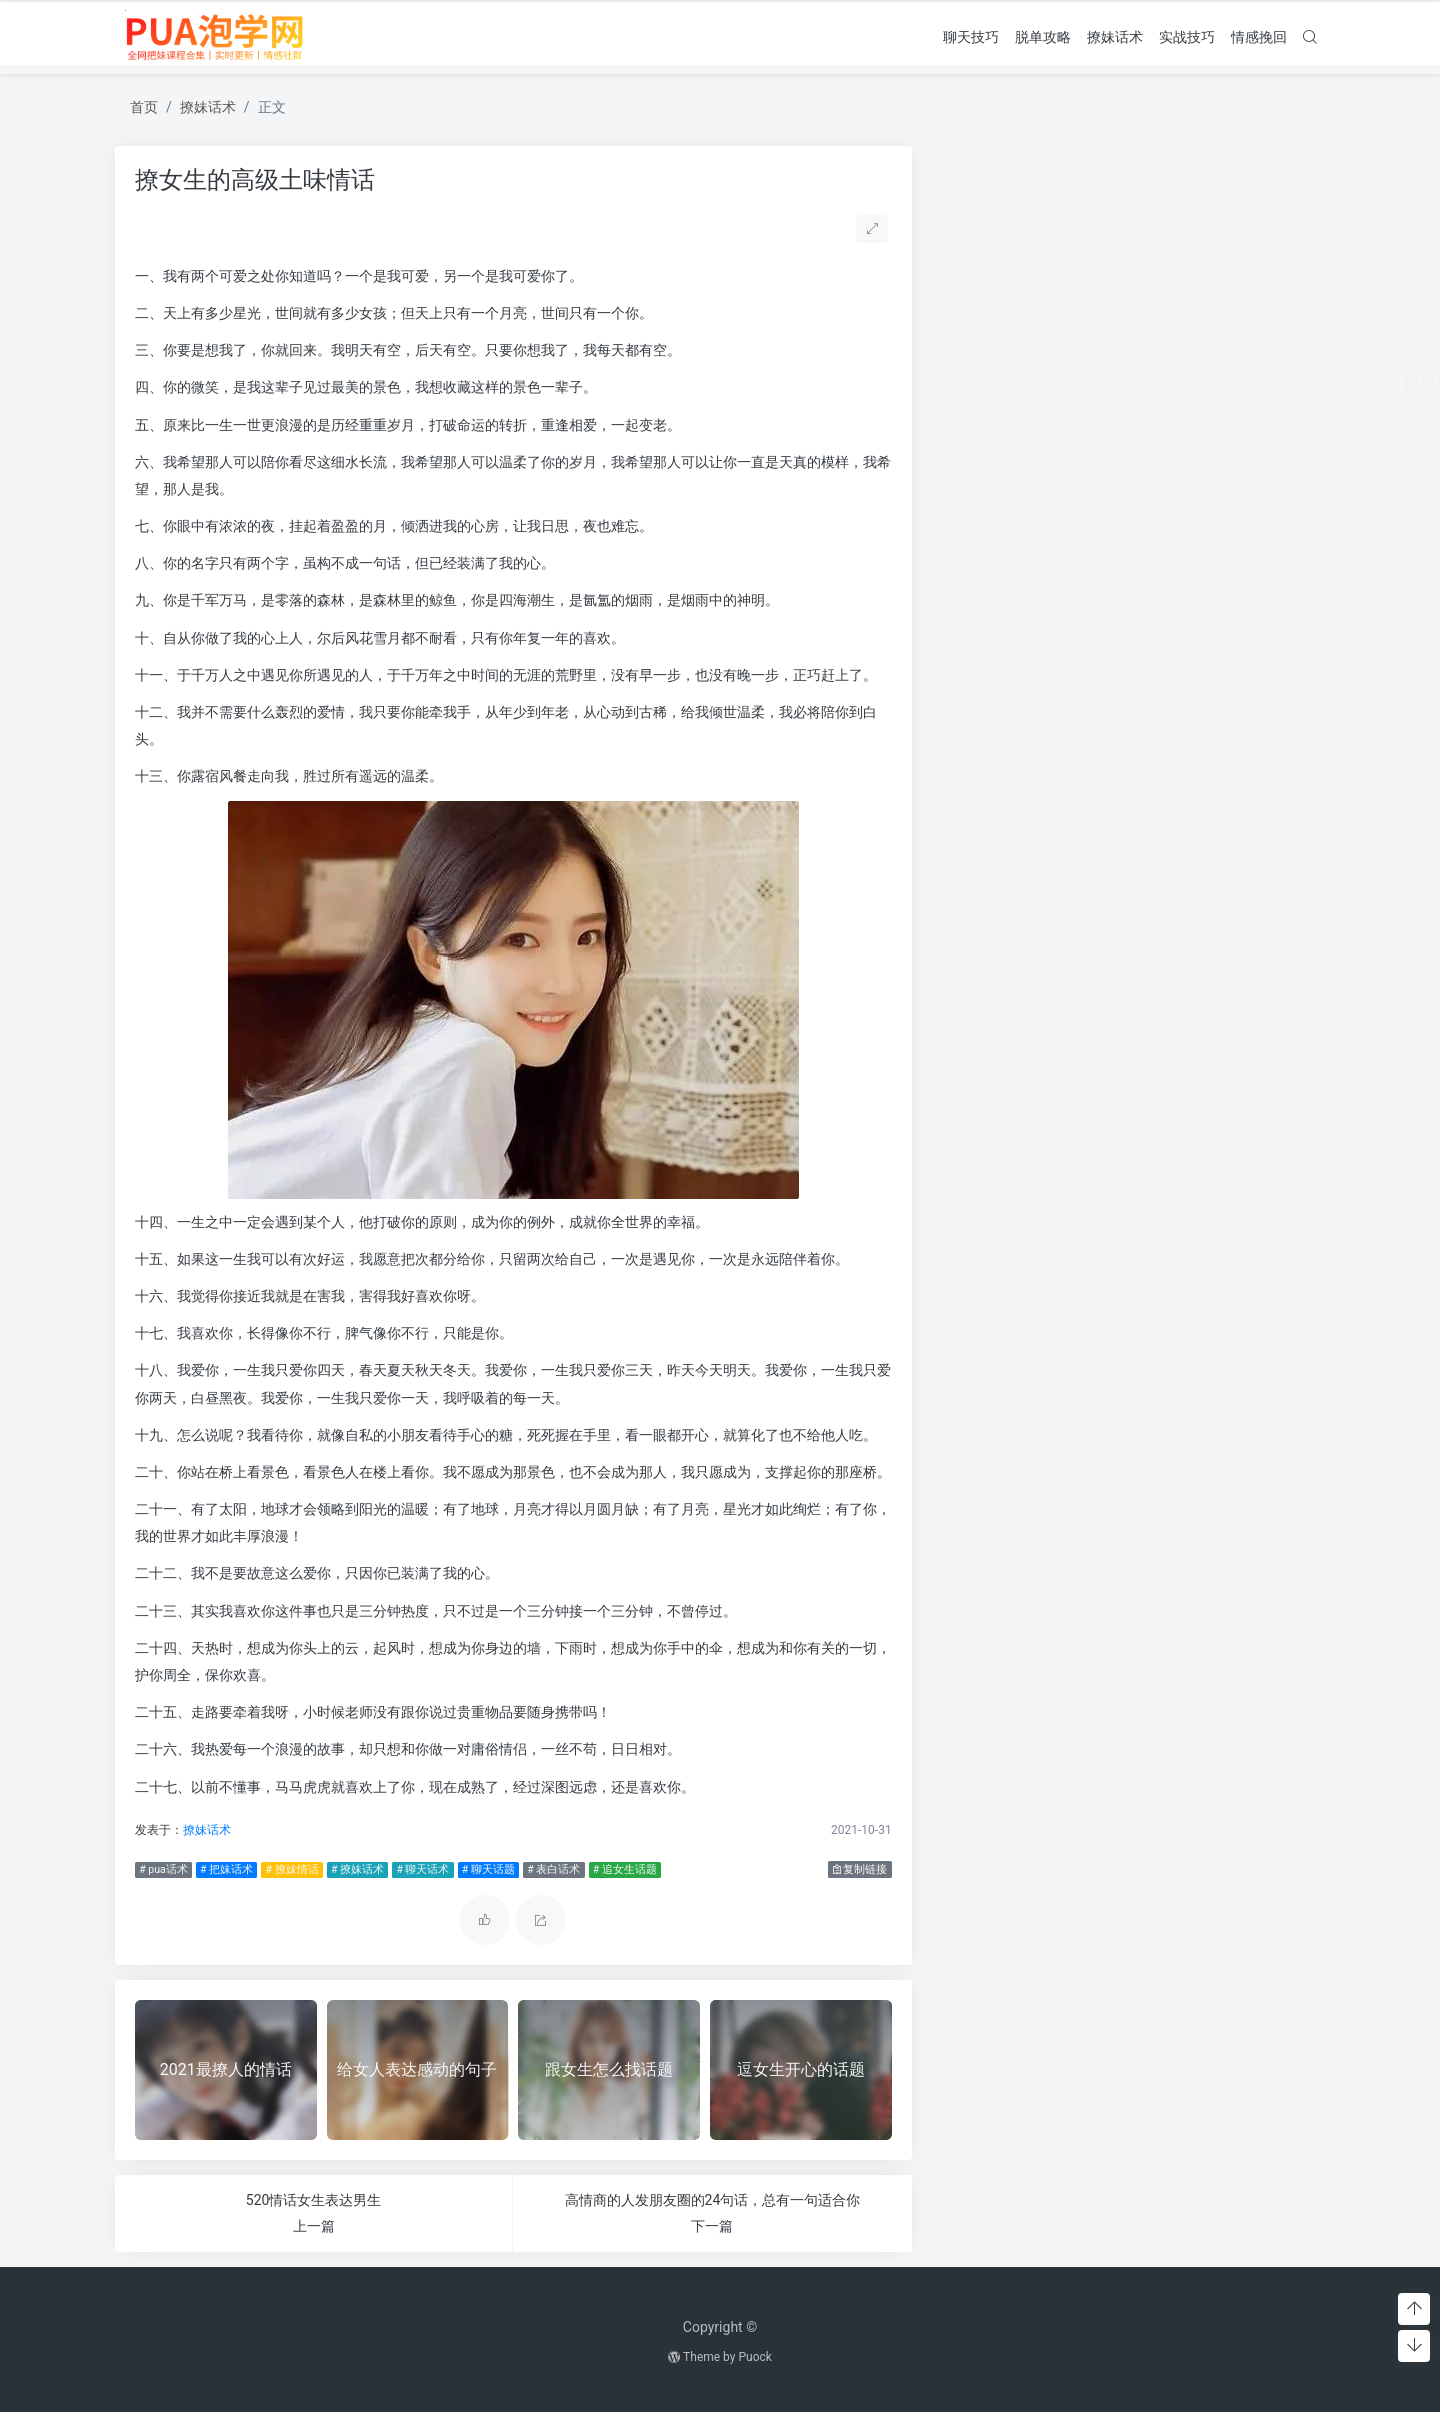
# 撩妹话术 (352, 1869)
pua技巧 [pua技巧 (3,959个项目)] (1053, 378)
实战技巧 (1187, 36)
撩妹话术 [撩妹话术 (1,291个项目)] (991, 553)
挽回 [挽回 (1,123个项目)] (1281, 486)
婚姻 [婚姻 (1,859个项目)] (1183, 419)
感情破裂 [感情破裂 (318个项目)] (971, 489)
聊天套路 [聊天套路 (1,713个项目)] (995, 590)
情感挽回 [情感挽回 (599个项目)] (1201, 449)
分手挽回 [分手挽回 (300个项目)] (1069, 423)
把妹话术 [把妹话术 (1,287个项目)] (1215, 485)
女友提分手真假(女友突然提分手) (1066, 177)
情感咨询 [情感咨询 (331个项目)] (1143, 451)
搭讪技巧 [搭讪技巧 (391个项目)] (1119, 523)
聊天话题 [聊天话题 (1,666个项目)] (1062, 625)
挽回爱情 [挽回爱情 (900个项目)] (987, 522)
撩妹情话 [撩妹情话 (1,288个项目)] (1259, 520)
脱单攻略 (1043, 36)
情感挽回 (1259, 36)
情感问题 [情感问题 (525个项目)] (1267, 450)
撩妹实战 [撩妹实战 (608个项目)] (1181, 522)
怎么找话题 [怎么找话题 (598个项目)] (989, 449)
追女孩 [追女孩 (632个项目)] (1117, 668)
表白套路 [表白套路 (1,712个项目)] (1246, 625)
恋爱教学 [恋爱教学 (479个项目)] (1061, 450)
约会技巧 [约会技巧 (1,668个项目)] (1167, 553)
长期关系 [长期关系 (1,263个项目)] (1100, 702)
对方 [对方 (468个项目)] (1277, 422)
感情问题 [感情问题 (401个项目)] (1023, 488)
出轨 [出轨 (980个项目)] (996, 420)
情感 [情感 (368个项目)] (1105, 451)
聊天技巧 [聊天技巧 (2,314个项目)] (1214, 589)
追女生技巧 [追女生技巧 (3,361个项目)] (1215, 664)
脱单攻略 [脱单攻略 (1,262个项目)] (1154, 626)
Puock (754, 2357)
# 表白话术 (549, 1869)
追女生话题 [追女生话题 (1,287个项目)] (1001, 701)
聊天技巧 (971, 36)
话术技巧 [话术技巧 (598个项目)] (1057, 668)
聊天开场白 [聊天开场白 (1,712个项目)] (1102, 590)
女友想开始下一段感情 (1029, 249)
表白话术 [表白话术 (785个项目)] (985, 668)
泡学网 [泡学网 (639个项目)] (1061, 555)
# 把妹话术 (221, 1869)
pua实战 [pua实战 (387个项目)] (972, 383)
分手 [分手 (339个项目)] (1031, 423)
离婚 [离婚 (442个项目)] (1103, 556)
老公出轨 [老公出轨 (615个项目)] (1249, 555)
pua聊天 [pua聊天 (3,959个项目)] (1163, 378)
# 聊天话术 (418, 1869)
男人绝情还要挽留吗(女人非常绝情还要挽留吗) (1114, 201)
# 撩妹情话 (287, 1869)
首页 (144, 107)
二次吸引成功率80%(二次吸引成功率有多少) (1105, 225)
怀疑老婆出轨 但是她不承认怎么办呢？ (1087, 273)
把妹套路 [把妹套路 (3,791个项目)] (1111, 483)
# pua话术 (158, 1869)
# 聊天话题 (483, 1869)
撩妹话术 (1115, 36)
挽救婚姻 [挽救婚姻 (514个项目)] (1059, 523)
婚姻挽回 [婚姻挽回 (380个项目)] (1235, 423)
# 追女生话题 (620, 1869)
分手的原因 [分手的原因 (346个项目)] (1125, 423)
